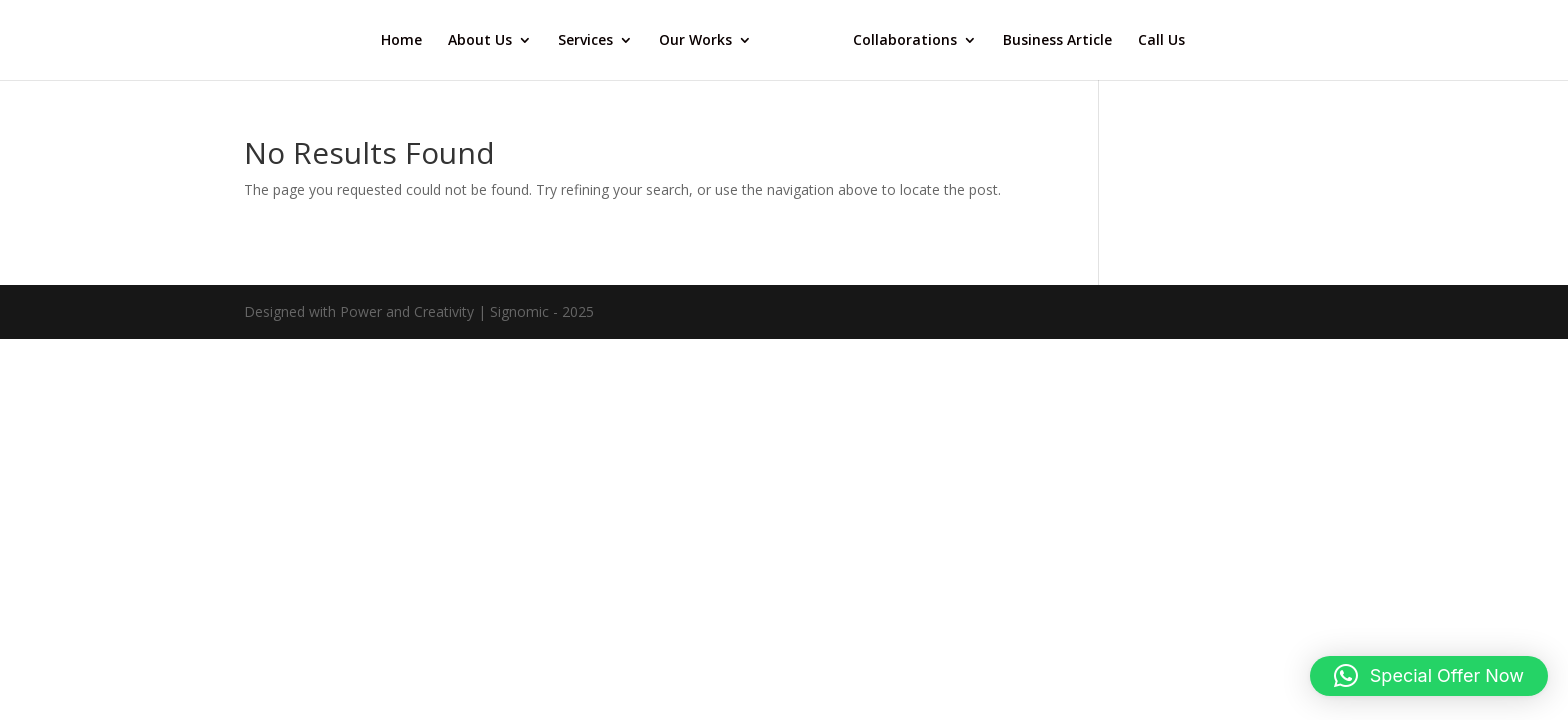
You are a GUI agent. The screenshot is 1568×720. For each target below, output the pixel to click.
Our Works (695, 41)
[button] (1429, 676)
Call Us (1161, 41)
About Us (480, 41)
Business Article (1057, 41)
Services (585, 41)
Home (401, 41)
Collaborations (905, 41)
